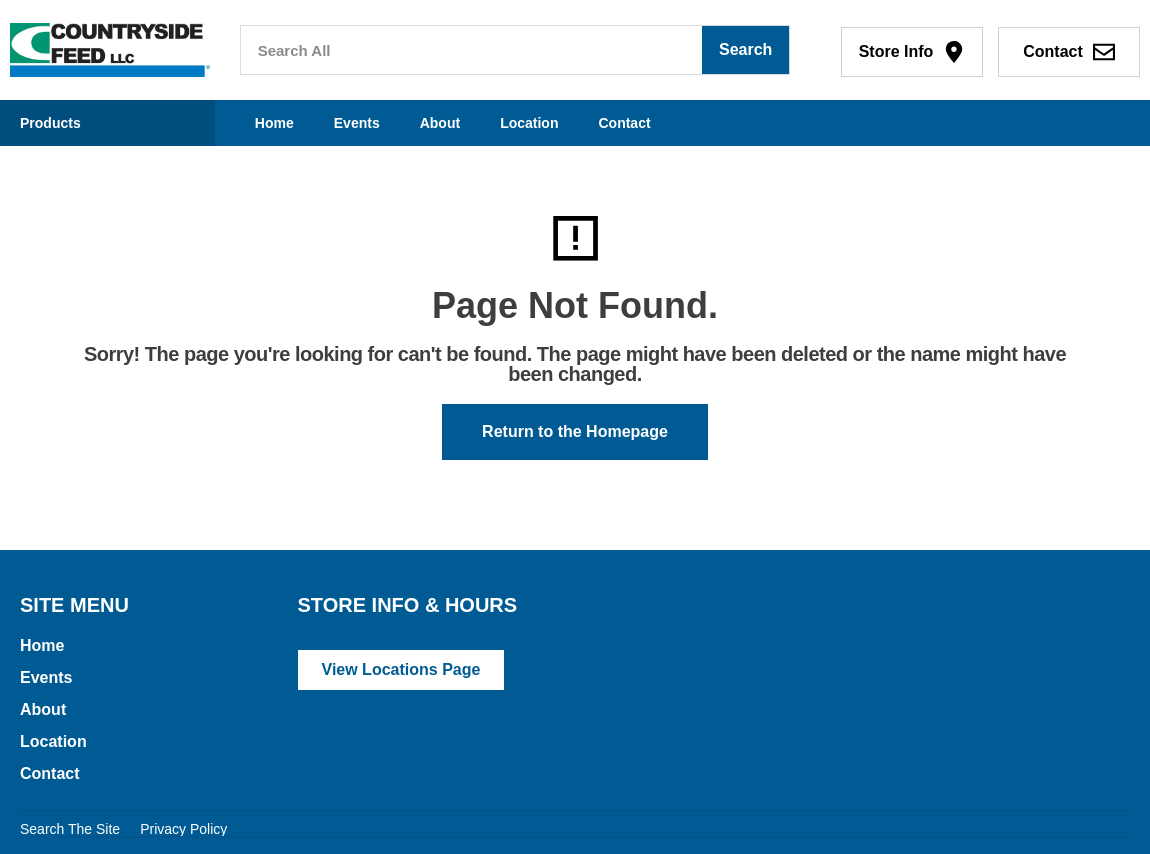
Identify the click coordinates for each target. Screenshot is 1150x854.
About (440, 123)
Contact (624, 123)
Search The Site (70, 829)
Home (274, 123)
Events (357, 123)
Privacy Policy (183, 829)
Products (50, 123)
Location (529, 123)
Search (745, 49)
